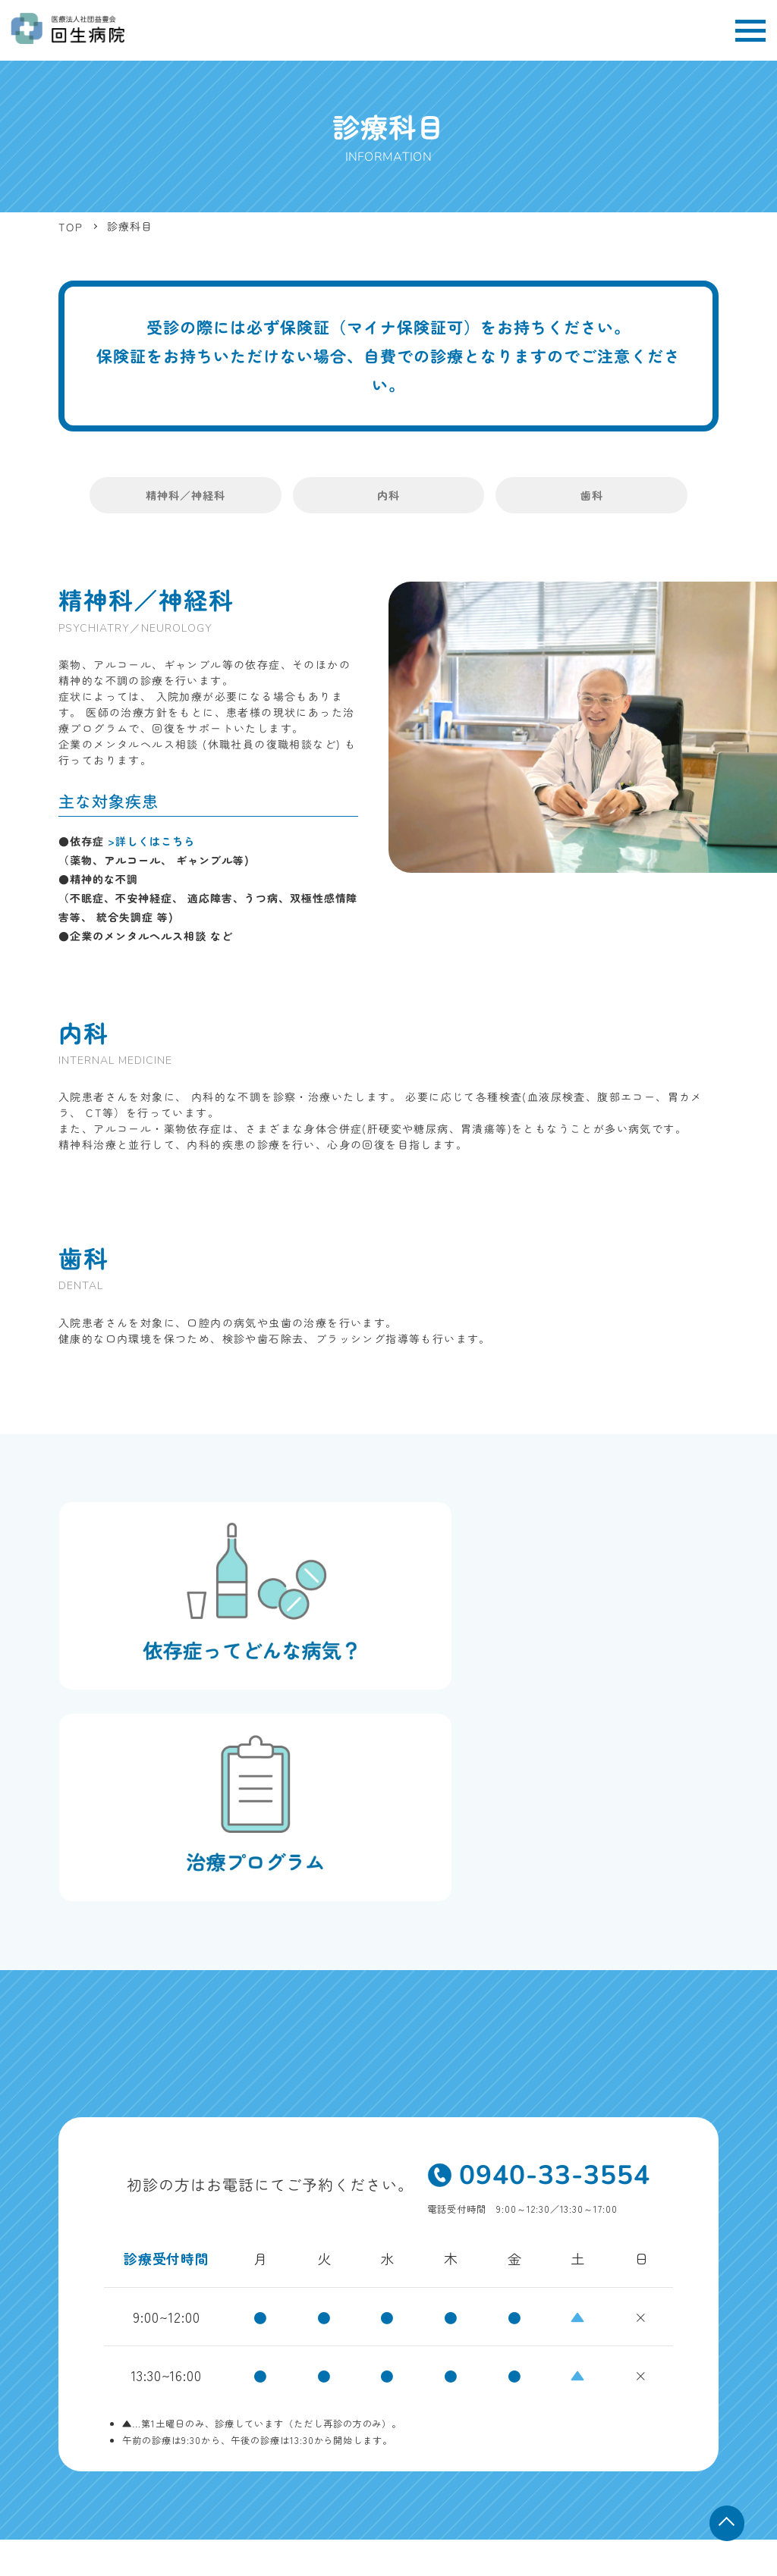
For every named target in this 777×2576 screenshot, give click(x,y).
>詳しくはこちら (151, 842)
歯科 (556, 496)
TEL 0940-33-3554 (100, 2418)
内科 (388, 496)
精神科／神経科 (220, 496)
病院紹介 (609, 2342)
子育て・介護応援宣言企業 (570, 2410)
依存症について (614, 2376)
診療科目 (539, 2342)
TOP (479, 2342)
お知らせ (460, 2410)
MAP (244, 2401)
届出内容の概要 (675, 2452)
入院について (420, 2376)
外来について (689, 2342)
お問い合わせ (689, 2410)
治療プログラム (514, 2376)
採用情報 (699, 2376)
